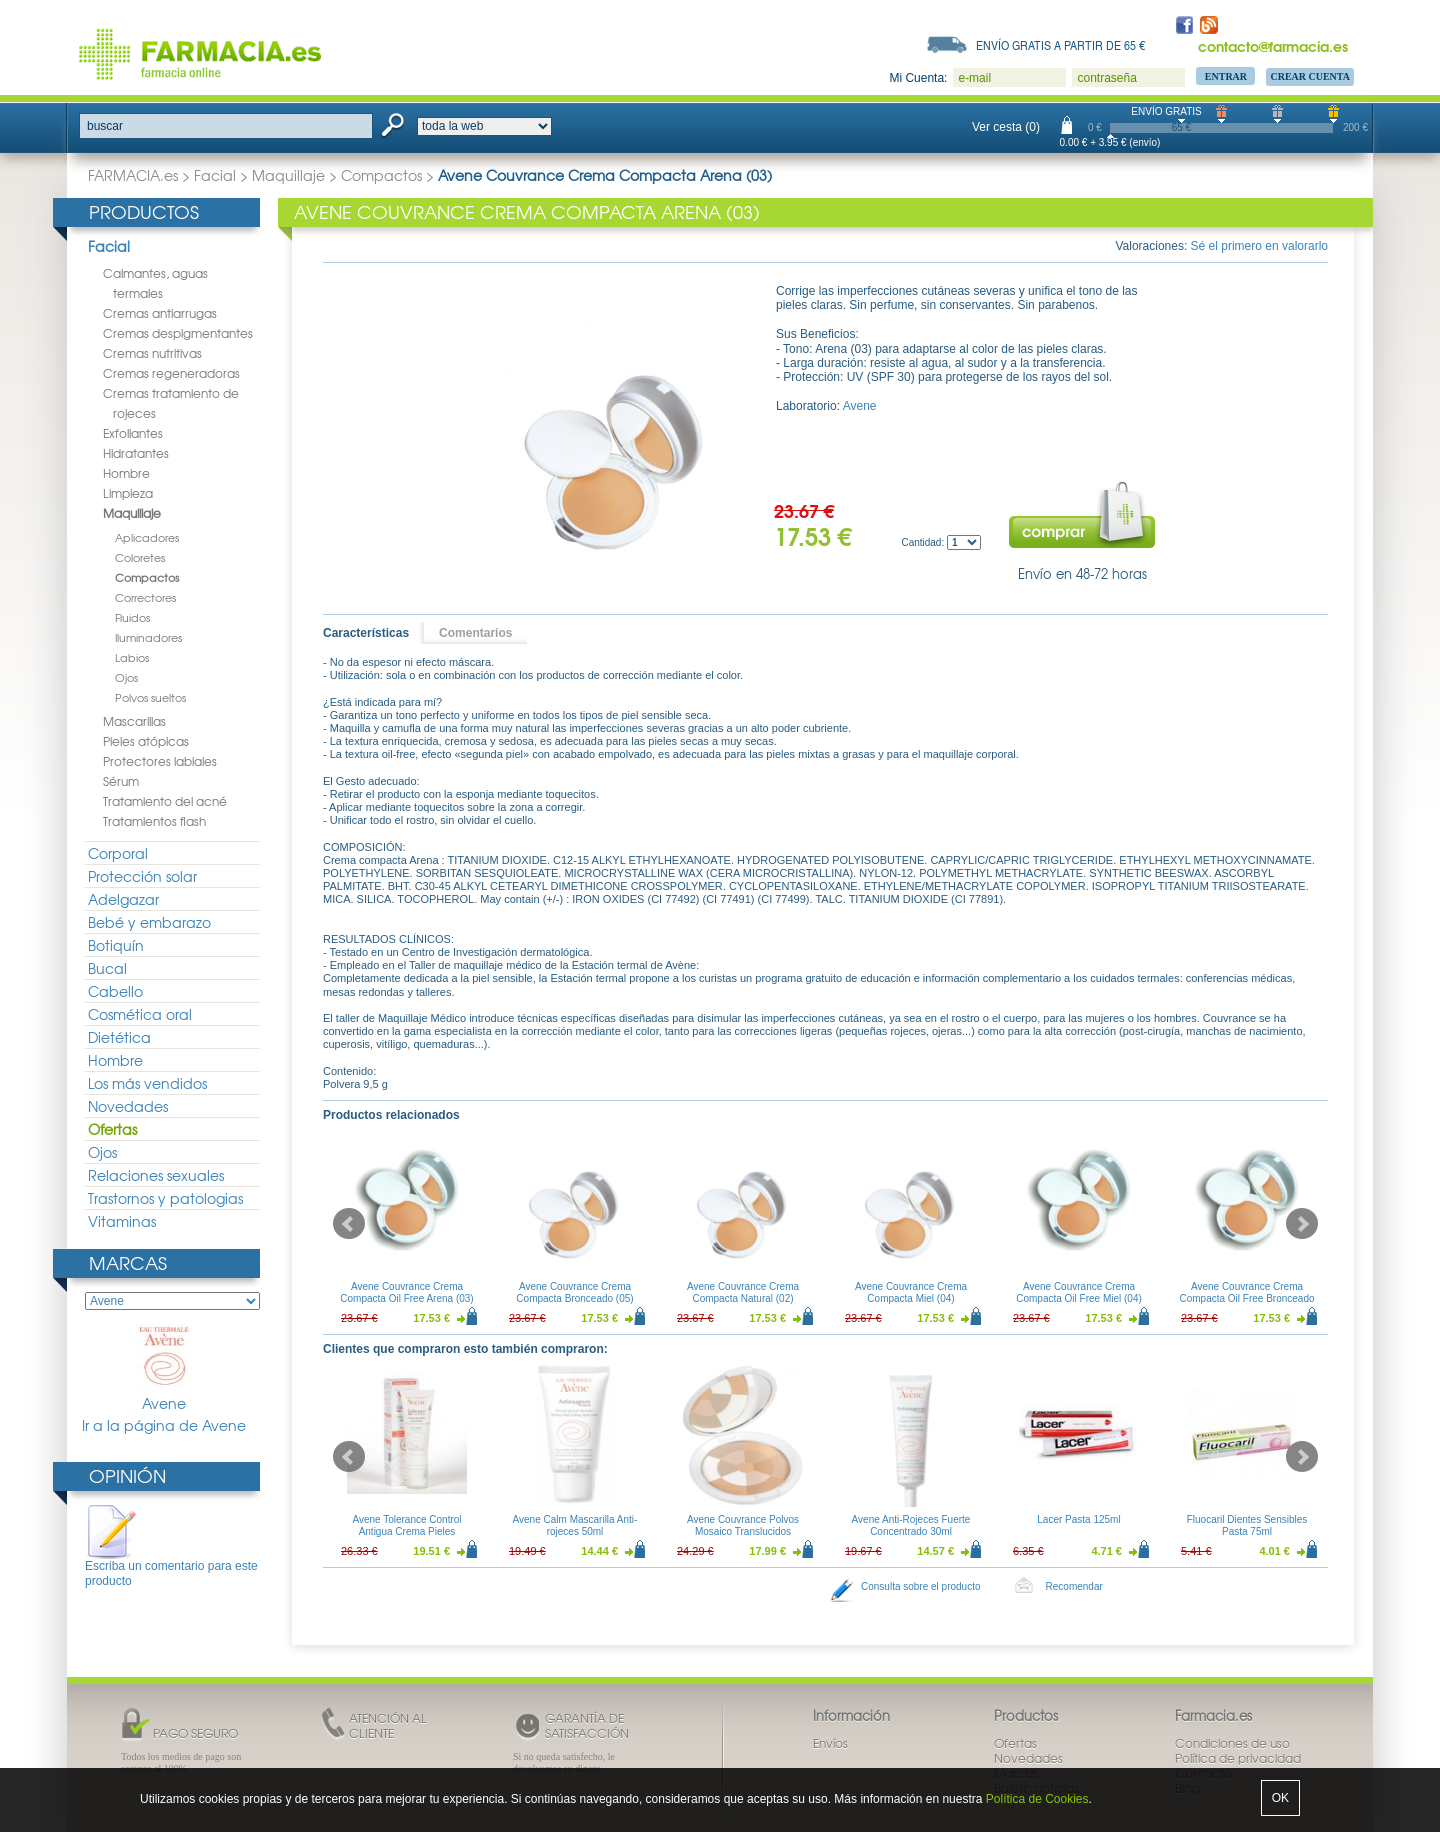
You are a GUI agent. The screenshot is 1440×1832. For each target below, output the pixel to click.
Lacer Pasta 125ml (1078, 1519)
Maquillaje (288, 175)
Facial (215, 175)
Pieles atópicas (146, 741)
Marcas (128, 1262)
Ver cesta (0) (1006, 127)
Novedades (128, 1106)
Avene (164, 1368)
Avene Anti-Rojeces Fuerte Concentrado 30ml (911, 1525)
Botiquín (116, 945)
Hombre (126, 473)
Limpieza (128, 493)
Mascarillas (134, 721)
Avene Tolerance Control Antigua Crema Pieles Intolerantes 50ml (406, 1531)
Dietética (119, 1037)
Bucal (107, 968)
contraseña (1106, 78)
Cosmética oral (140, 1014)
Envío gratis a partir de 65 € (1061, 45)
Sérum (121, 781)
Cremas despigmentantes (178, 333)
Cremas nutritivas (152, 353)
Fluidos (132, 617)
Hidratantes (136, 453)
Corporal (118, 853)
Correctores (145, 597)
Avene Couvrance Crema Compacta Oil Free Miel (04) (1079, 1292)
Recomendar (1074, 1586)
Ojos (126, 677)
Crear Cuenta (1310, 76)
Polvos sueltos (150, 697)
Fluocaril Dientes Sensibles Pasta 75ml (1247, 1525)
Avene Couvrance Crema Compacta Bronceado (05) (574, 1292)
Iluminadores (148, 637)
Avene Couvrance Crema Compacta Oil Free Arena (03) (406, 1292)
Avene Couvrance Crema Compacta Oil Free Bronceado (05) (1246, 1298)
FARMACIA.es (133, 175)
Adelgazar (123, 899)
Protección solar (142, 876)
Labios (132, 657)
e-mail (974, 78)
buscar (105, 126)
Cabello (115, 991)
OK (1280, 1798)
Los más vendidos (147, 1083)
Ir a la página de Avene (164, 1425)
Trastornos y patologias (165, 1198)
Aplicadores (147, 537)
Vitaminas (122, 1221)
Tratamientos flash (154, 821)
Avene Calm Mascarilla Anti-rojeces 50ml (575, 1525)
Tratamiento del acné (165, 801)
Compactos (381, 175)
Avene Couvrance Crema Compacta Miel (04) (911, 1292)
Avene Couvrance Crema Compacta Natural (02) (743, 1292)
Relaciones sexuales (156, 1175)
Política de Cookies (1037, 1799)
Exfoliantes (133, 433)
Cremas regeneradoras (171, 373)
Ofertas (112, 1129)
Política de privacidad (1238, 1758)
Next (1302, 1224)
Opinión (127, 1475)
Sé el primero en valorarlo (1259, 246)
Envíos (830, 1743)
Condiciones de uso (1232, 1743)
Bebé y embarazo (149, 922)
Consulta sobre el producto (921, 1586)
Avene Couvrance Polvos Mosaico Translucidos (743, 1525)
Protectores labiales (160, 761)
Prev (349, 1224)
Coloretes (140, 557)
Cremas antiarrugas (160, 313)
